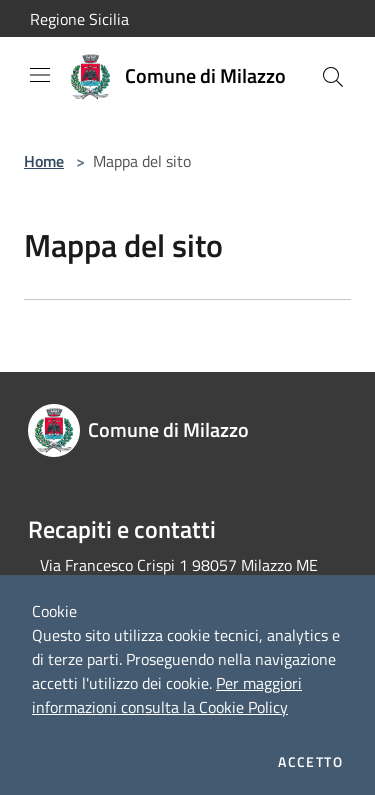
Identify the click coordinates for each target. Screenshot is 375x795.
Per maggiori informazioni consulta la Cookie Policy (167, 695)
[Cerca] (333, 77)
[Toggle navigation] (40, 75)
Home (44, 161)
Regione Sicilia (79, 19)
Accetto (310, 762)
